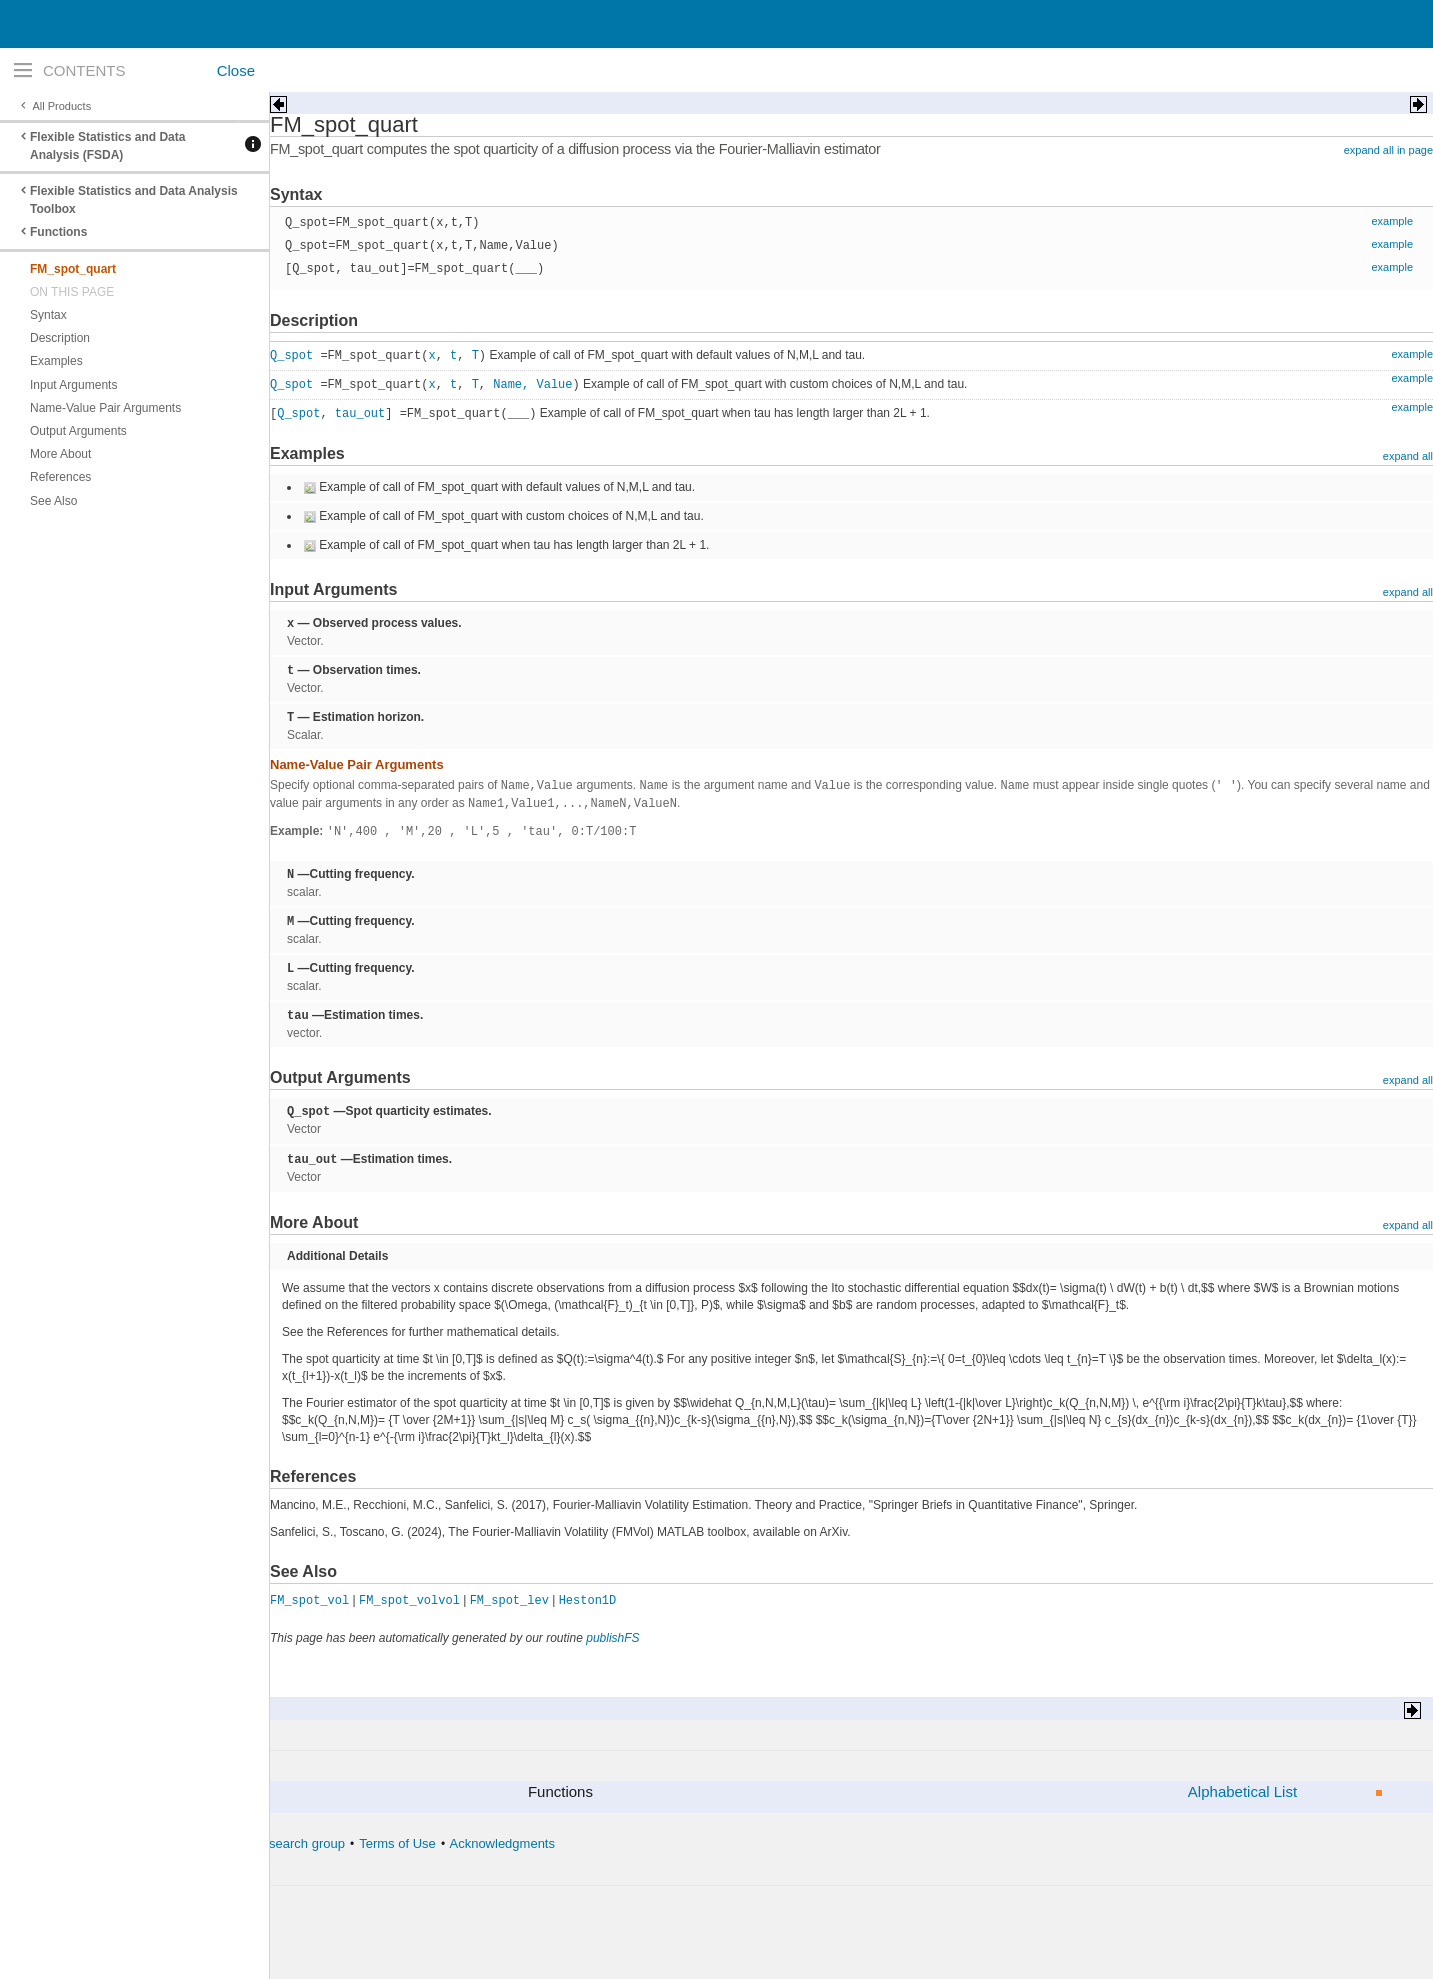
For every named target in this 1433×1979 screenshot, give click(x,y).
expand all (1408, 456)
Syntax (48, 315)
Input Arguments (73, 385)
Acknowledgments (502, 1843)
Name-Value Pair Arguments (105, 408)
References (60, 477)
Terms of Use (397, 1843)
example (1392, 221)
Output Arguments (78, 431)
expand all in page (1388, 150)
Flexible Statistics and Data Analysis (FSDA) (107, 146)
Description (60, 338)
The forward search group (270, 1843)
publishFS (612, 1638)
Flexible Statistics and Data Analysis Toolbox (134, 200)
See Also (53, 501)
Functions (58, 232)
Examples (56, 361)
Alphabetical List (1242, 1791)
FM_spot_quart (73, 269)
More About (60, 454)
